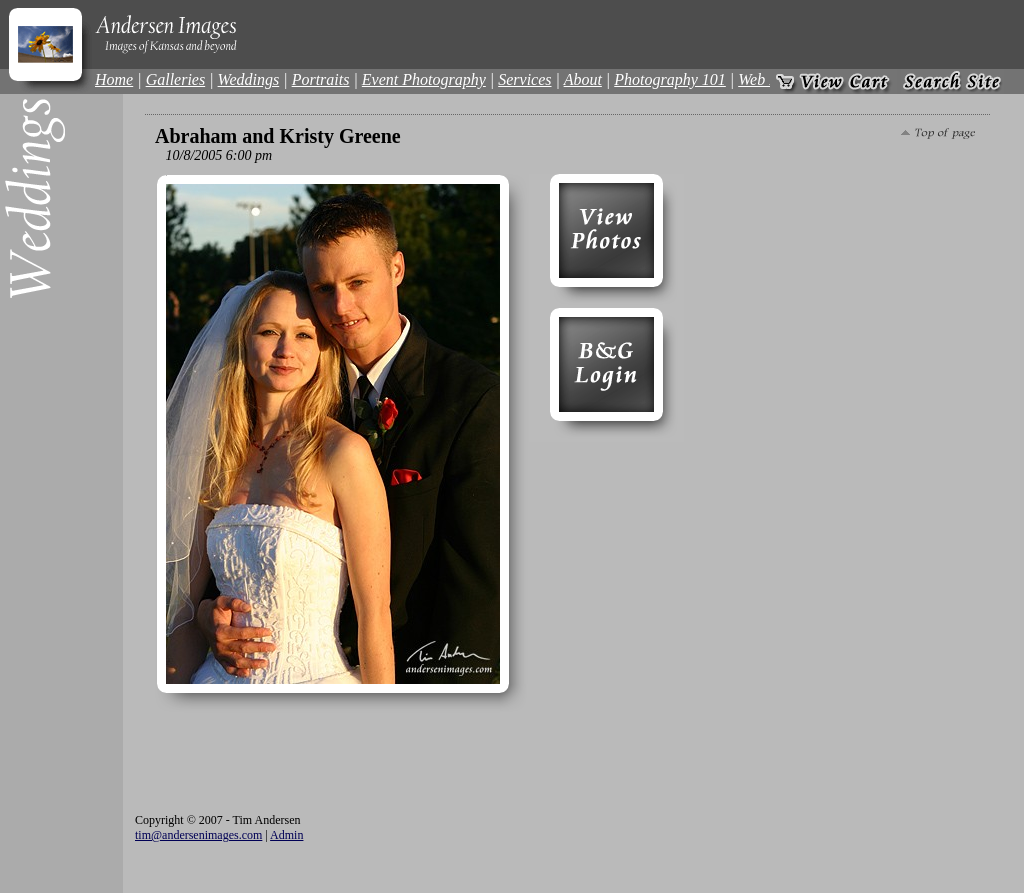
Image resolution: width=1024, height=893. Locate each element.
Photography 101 (670, 79)
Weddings (249, 79)
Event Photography (424, 79)
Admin (286, 835)
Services (524, 79)
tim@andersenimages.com (198, 835)
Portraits (321, 79)
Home (114, 79)
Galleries (176, 79)
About (583, 79)
